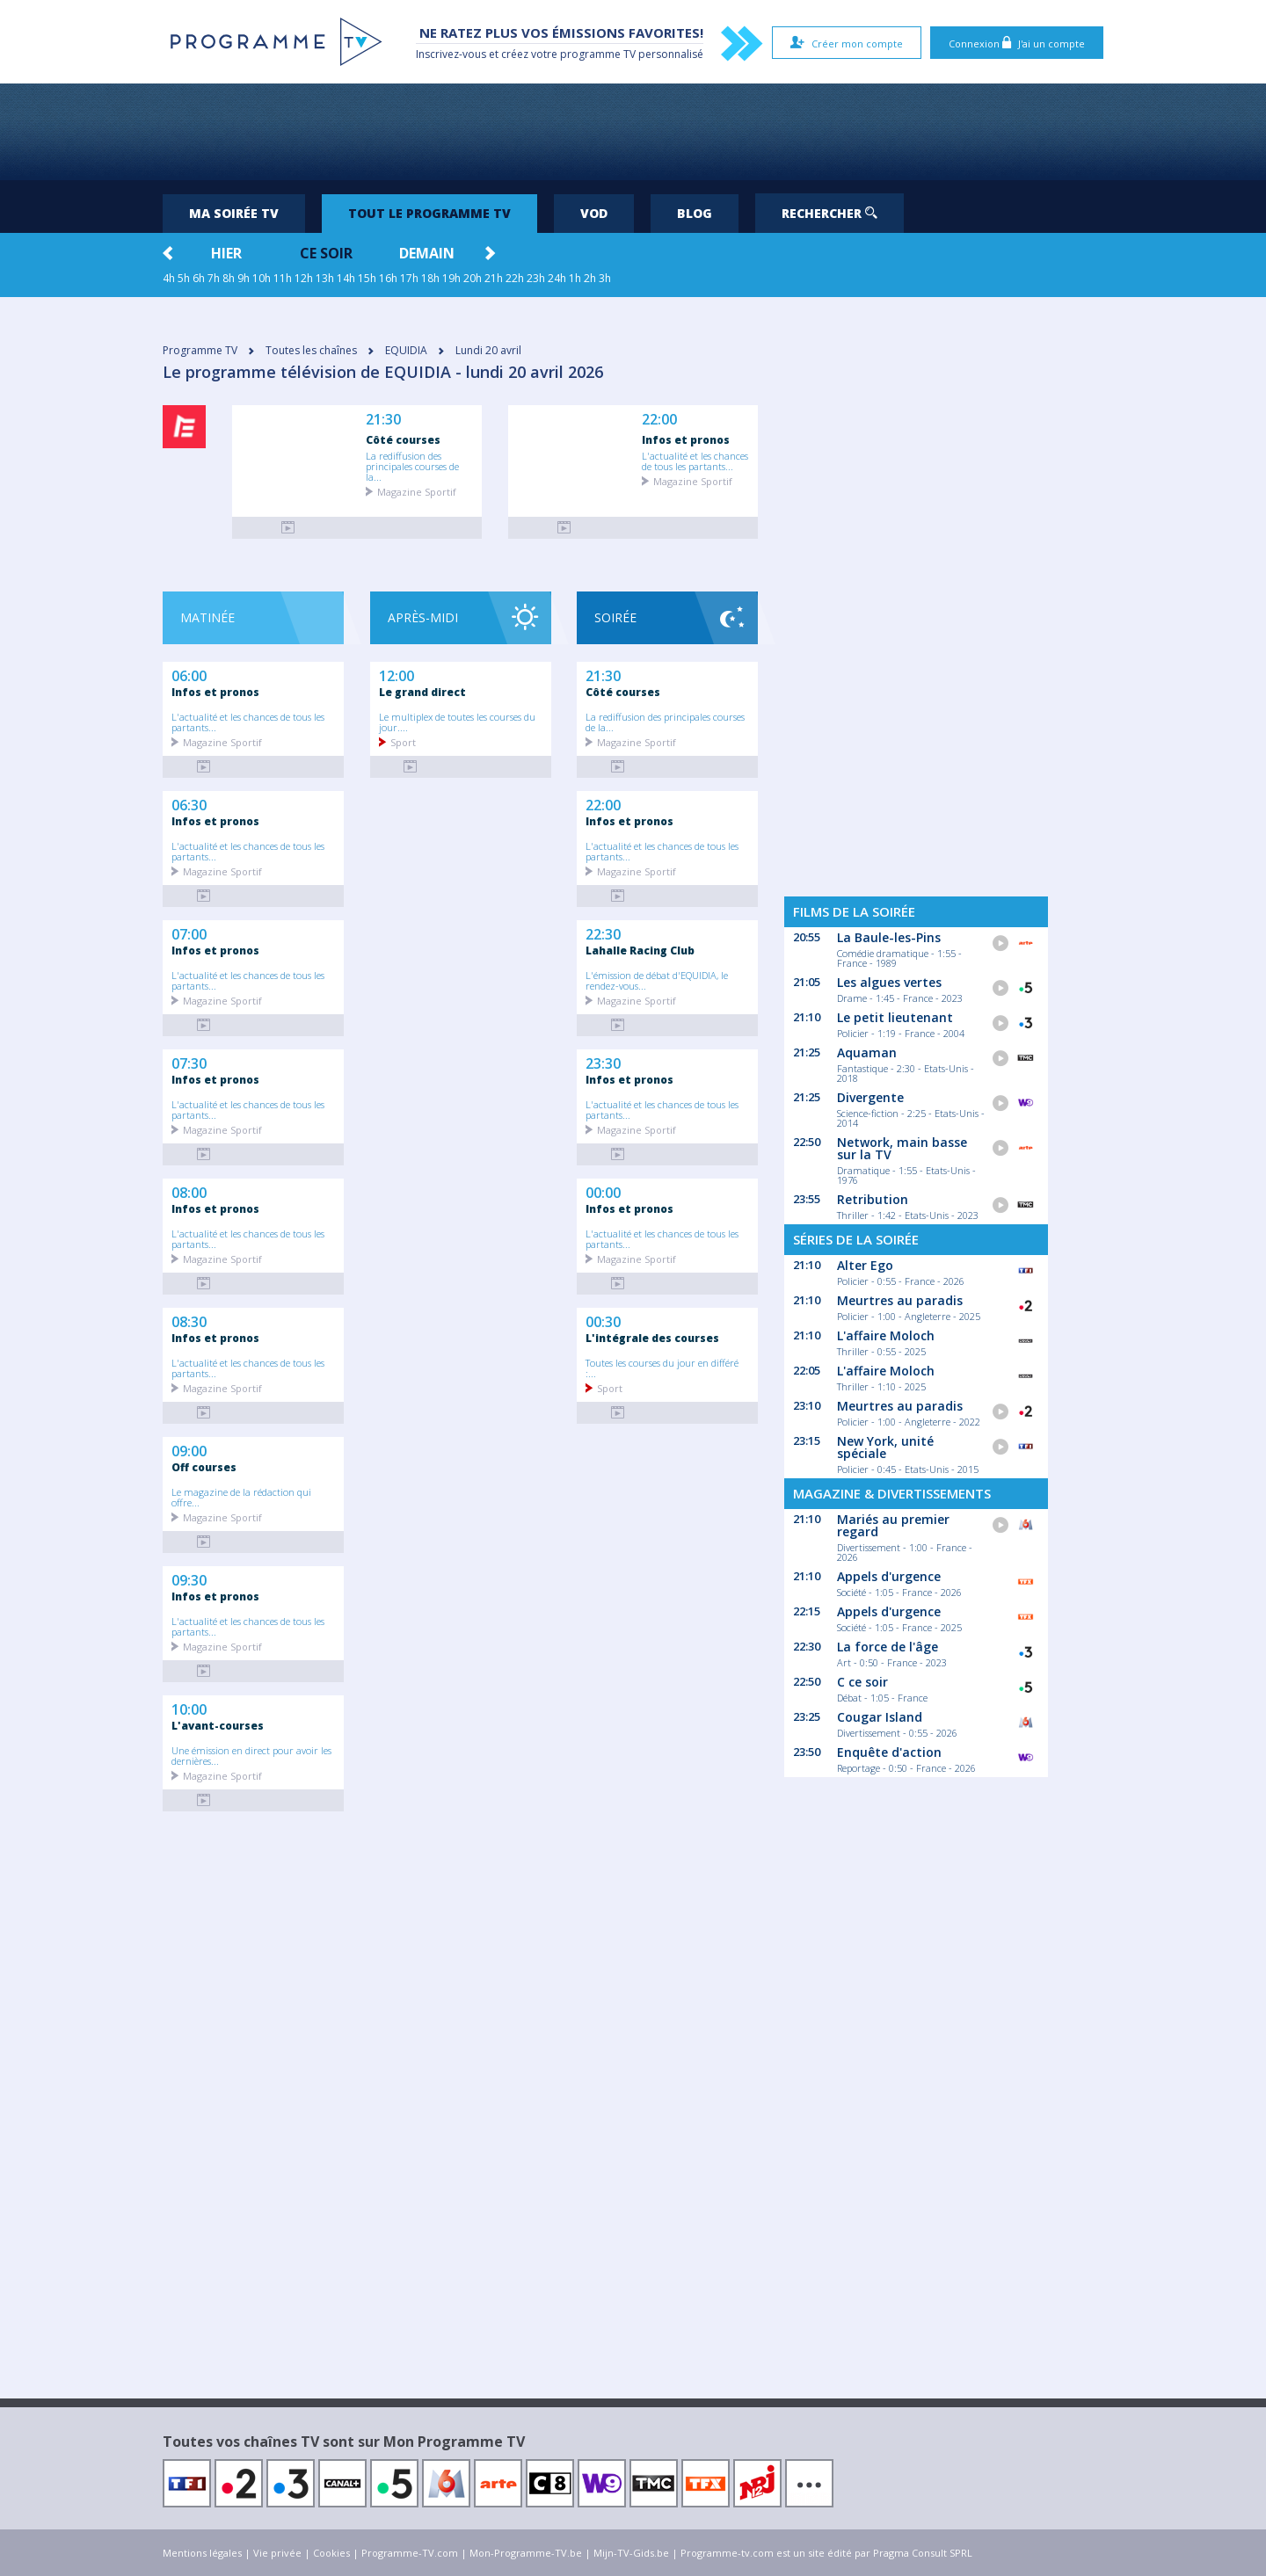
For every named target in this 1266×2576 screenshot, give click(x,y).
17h (409, 278)
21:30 (383, 419)
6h (199, 278)
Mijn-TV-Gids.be (631, 2552)
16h (388, 278)
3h (605, 278)
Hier (226, 253)
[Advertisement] (633, 131)
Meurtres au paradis (900, 1300)
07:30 (189, 1062)
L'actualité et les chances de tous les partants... (695, 460)
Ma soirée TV (234, 213)
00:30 (603, 1320)
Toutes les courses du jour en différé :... (662, 1367)
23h (536, 278)
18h (430, 278)
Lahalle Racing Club (640, 950)
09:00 (189, 1449)
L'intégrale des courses (652, 1338)
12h (304, 278)
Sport (403, 741)
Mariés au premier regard (893, 1525)
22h (515, 278)
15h (367, 278)
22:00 (659, 419)
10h (261, 278)
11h (282, 278)
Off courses (203, 1467)
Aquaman (867, 1052)
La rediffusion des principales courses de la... (412, 466)
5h (184, 278)
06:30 (189, 803)
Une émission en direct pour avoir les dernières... (251, 1755)
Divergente (870, 1097)
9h (243, 278)
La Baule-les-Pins (889, 937)
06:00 (189, 674)
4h (169, 278)
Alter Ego (865, 1265)
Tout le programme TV (429, 213)
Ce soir (326, 253)
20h (472, 278)
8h (228, 278)
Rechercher (829, 213)
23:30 (603, 1062)
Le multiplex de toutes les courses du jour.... (457, 721)
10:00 (189, 1708)
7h (213, 278)
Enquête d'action (889, 1752)
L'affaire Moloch (886, 1335)
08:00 (189, 1191)
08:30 (189, 1320)
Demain (427, 253)
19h (451, 278)
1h (575, 278)
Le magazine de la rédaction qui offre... (241, 1496)
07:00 (189, 932)
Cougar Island (879, 1717)
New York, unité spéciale (885, 1447)
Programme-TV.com (409, 2552)
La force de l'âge (887, 1646)
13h (325, 278)
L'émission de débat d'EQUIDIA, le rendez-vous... (657, 980)
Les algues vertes (889, 982)
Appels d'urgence (889, 1576)
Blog (694, 213)
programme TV (598, 54)
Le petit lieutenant (895, 1017)
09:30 (189, 1578)
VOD (594, 213)
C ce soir (862, 1681)
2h (590, 278)
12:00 (396, 674)
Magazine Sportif (416, 491)
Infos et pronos (686, 439)
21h (493, 278)
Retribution (872, 1199)
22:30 (603, 932)
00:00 (603, 1191)
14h (346, 278)
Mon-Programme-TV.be (525, 2552)
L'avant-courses (217, 1725)
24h (557, 278)
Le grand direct (422, 692)
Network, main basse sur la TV (902, 1148)
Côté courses (403, 439)
